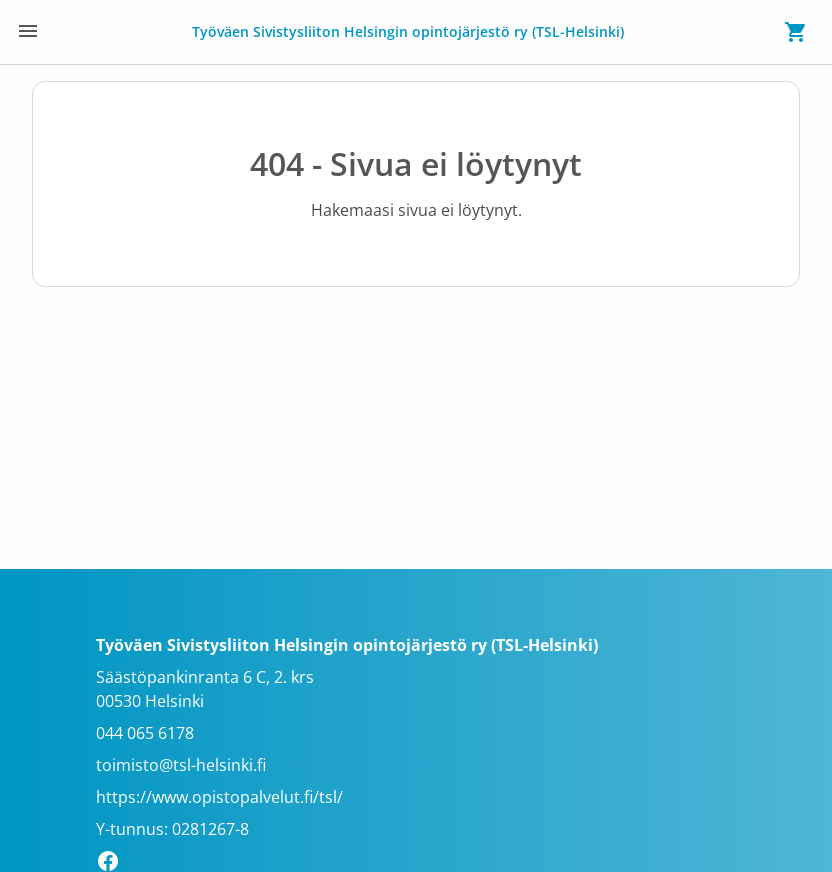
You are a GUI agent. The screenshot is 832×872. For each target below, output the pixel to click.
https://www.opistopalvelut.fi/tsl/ (219, 797)
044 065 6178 (145, 733)
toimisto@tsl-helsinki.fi (181, 765)
